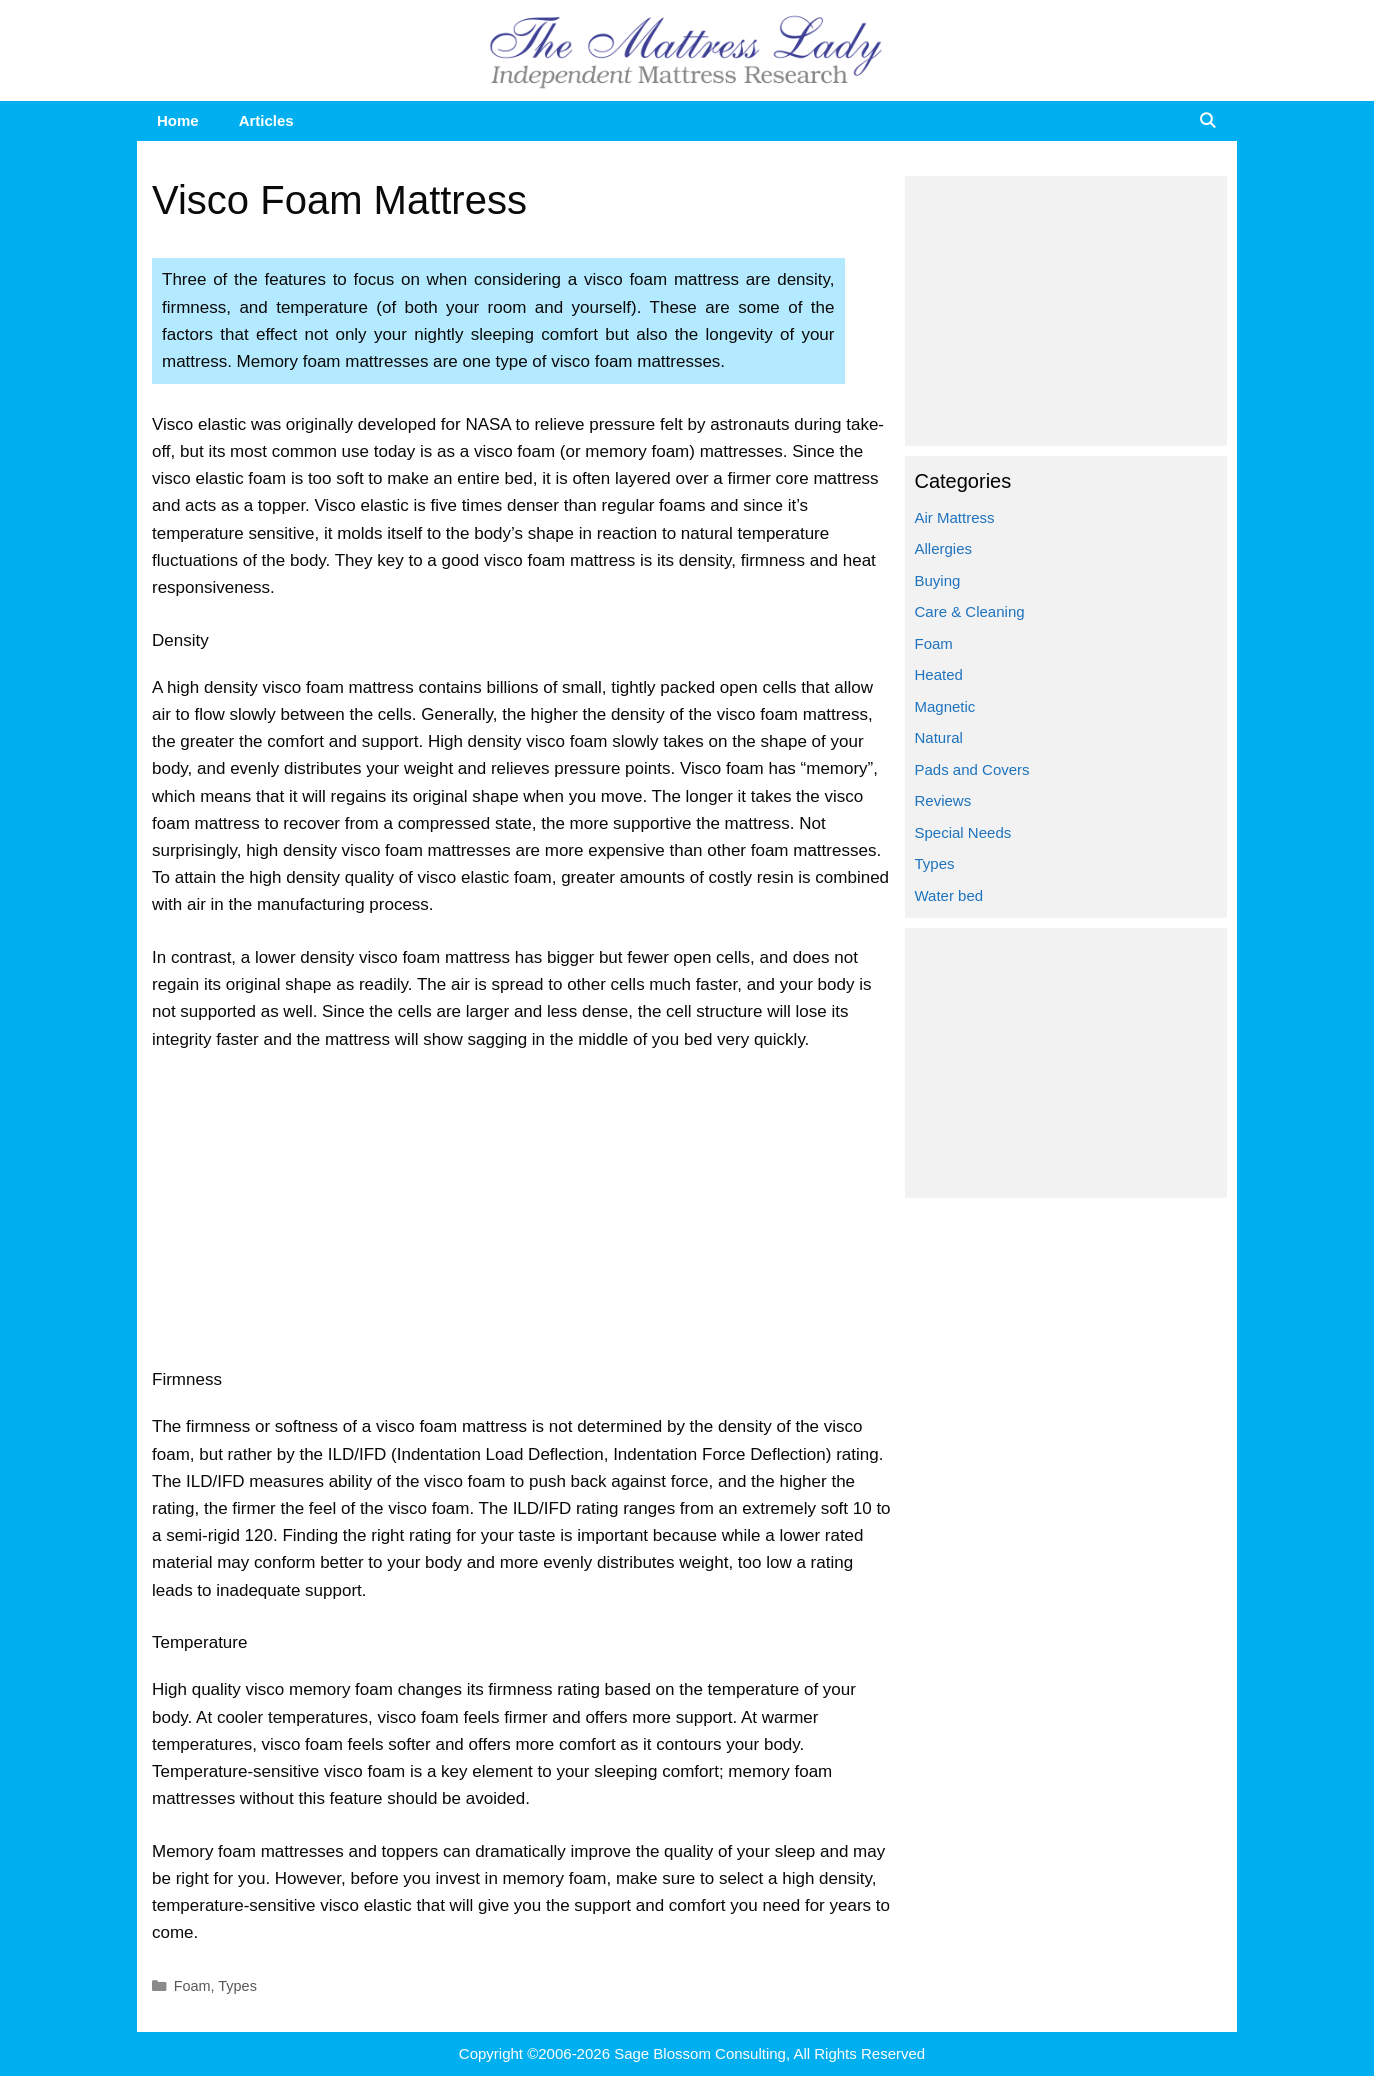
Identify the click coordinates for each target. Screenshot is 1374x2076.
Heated (939, 674)
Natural (939, 737)
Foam (192, 1986)
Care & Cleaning (970, 611)
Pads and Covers (972, 769)
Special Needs (963, 832)
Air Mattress (955, 517)
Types (237, 1986)
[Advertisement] (523, 1218)
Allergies (944, 548)
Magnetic (945, 706)
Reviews (943, 800)
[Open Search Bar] (1207, 121)
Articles (266, 120)
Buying (938, 580)
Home (178, 120)
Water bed (949, 895)
